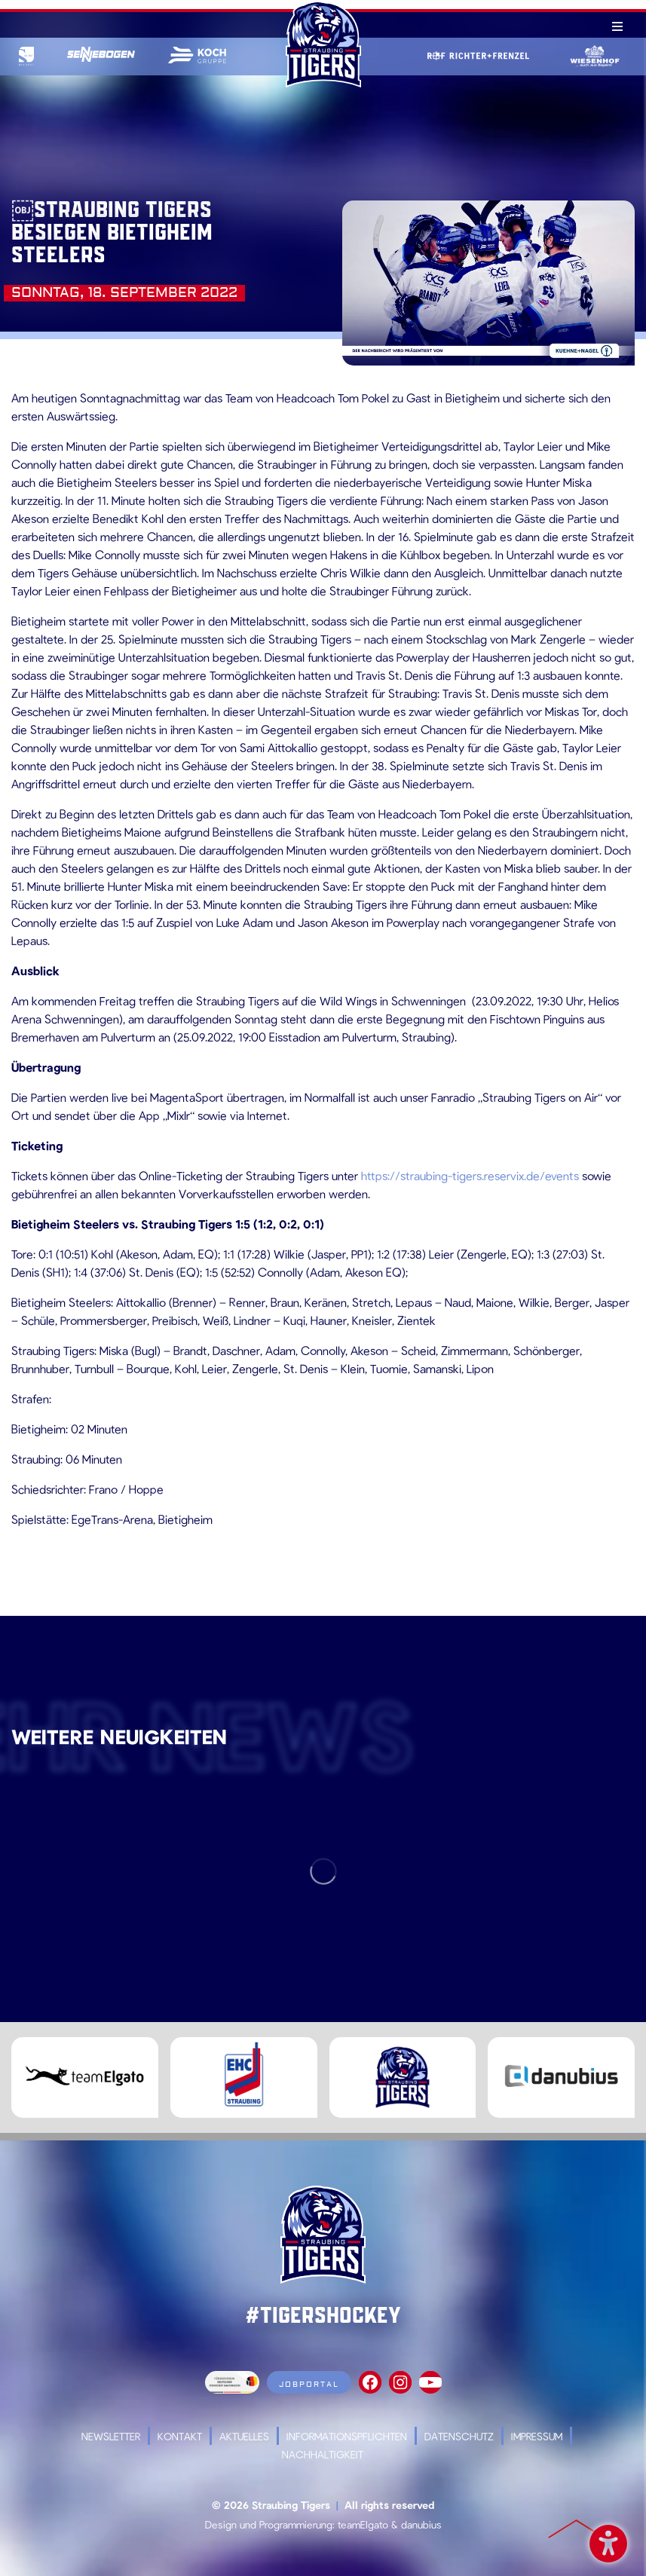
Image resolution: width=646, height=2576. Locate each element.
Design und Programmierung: (270, 2524)
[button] (33, 2543)
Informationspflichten (346, 2436)
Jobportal (309, 2384)
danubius (421, 2524)
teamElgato (363, 2524)
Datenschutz (459, 2436)
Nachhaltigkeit (322, 2454)
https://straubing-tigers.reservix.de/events (470, 1175)
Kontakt (180, 2436)
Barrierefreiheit (608, 2541)
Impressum (536, 2436)
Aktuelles (244, 2436)
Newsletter (110, 2436)
